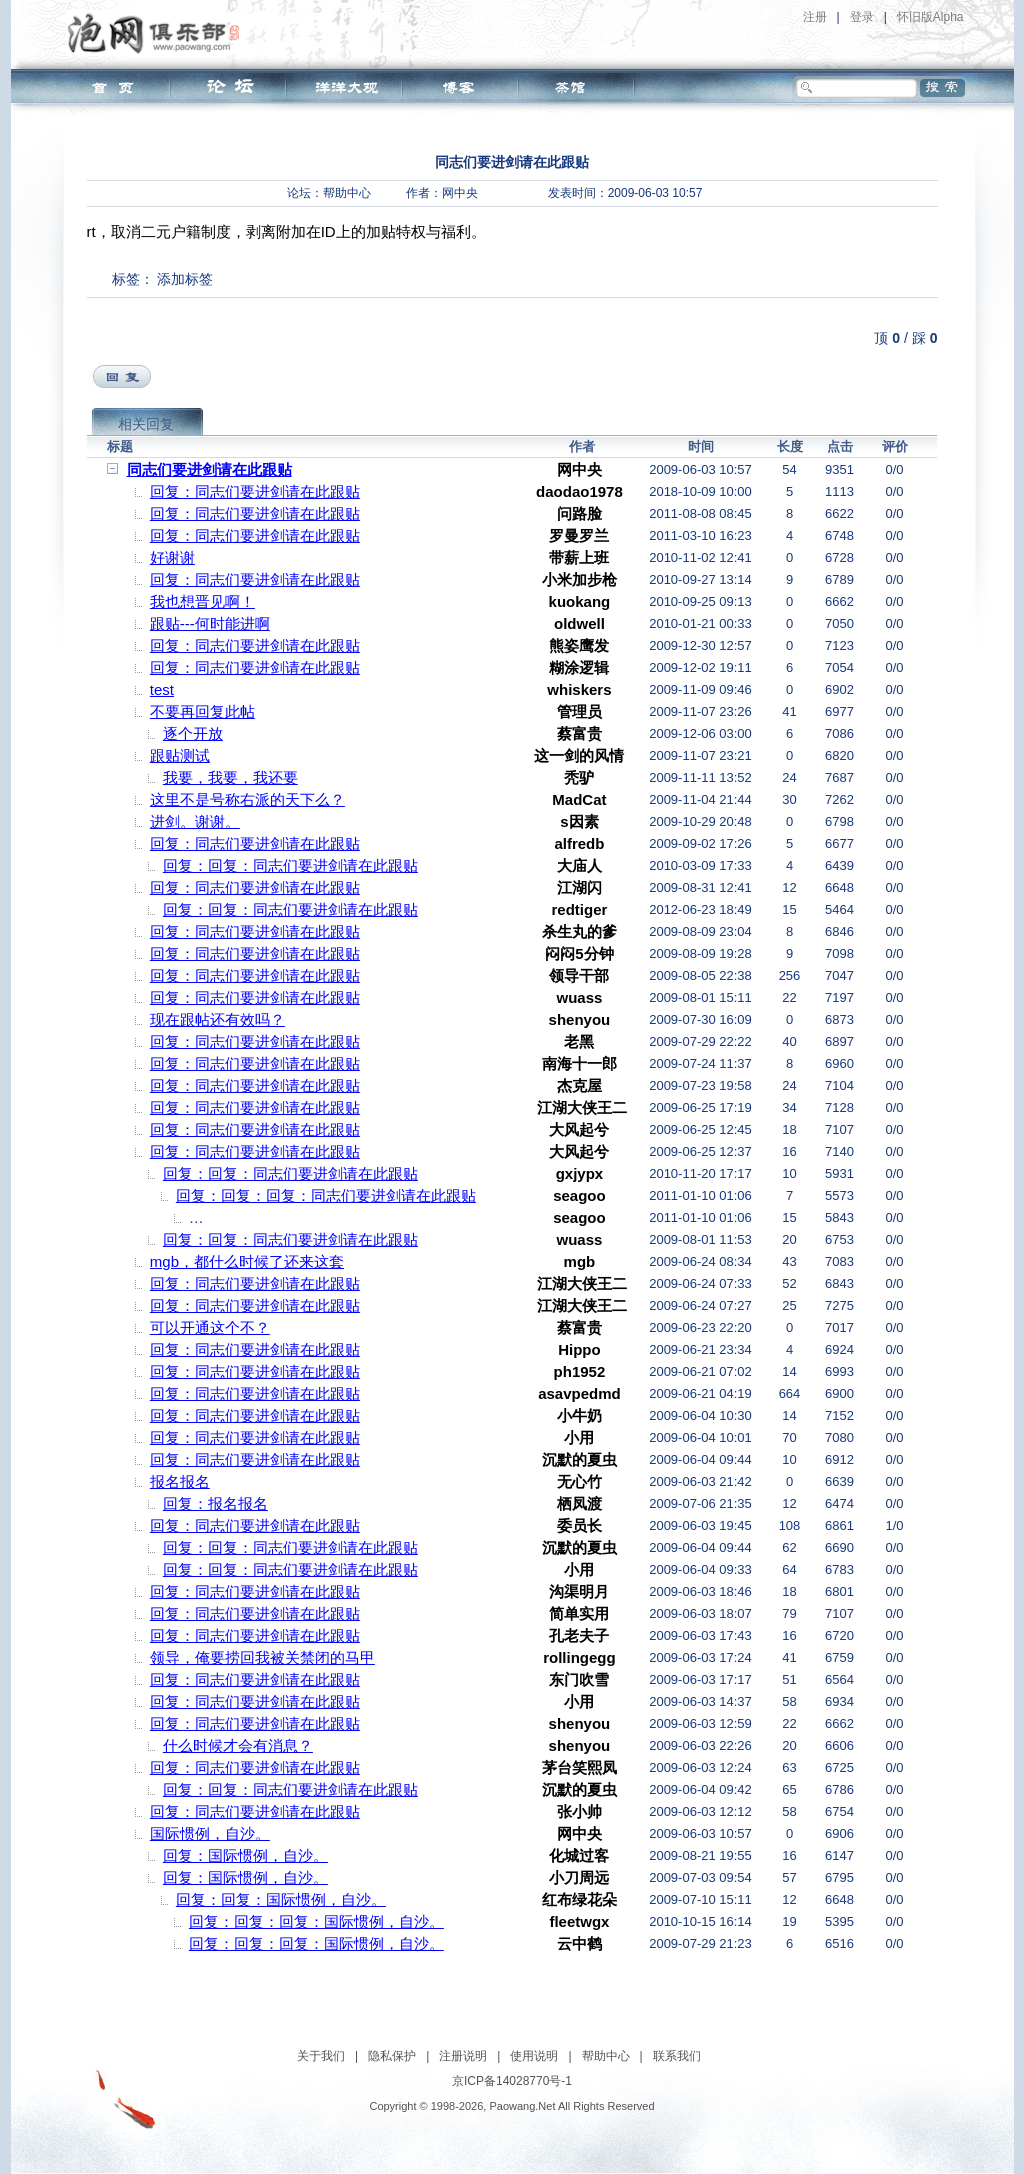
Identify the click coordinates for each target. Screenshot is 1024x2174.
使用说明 (534, 2056)
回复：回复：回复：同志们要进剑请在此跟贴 (326, 1195)
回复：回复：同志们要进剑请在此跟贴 (290, 865)
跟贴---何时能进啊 (210, 623)
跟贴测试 (180, 755)
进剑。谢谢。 (195, 821)
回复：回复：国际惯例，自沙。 (281, 1899)
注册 (815, 17)
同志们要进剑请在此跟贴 (209, 469)
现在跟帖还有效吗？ (217, 1019)
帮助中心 (347, 193)
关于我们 (321, 2056)
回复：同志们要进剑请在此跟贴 (255, 491)
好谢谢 (172, 557)
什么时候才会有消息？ (238, 1745)
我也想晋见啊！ (202, 601)
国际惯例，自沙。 (210, 1833)
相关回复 (146, 424)
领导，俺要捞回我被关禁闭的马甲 (262, 1657)
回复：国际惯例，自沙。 (245, 1855)
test (162, 689)
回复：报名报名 (215, 1503)
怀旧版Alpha (930, 17)
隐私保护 (392, 2056)
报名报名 (180, 1481)
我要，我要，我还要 (230, 777)
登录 (862, 17)
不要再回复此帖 (202, 711)
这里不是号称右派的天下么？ (247, 799)
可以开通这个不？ (210, 1327)
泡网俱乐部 (158, 33)
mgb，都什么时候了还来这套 (247, 1261)
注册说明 (463, 2056)
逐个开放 (193, 733)
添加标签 (185, 279)
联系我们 (677, 2056)
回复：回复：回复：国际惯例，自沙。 (316, 1921)
